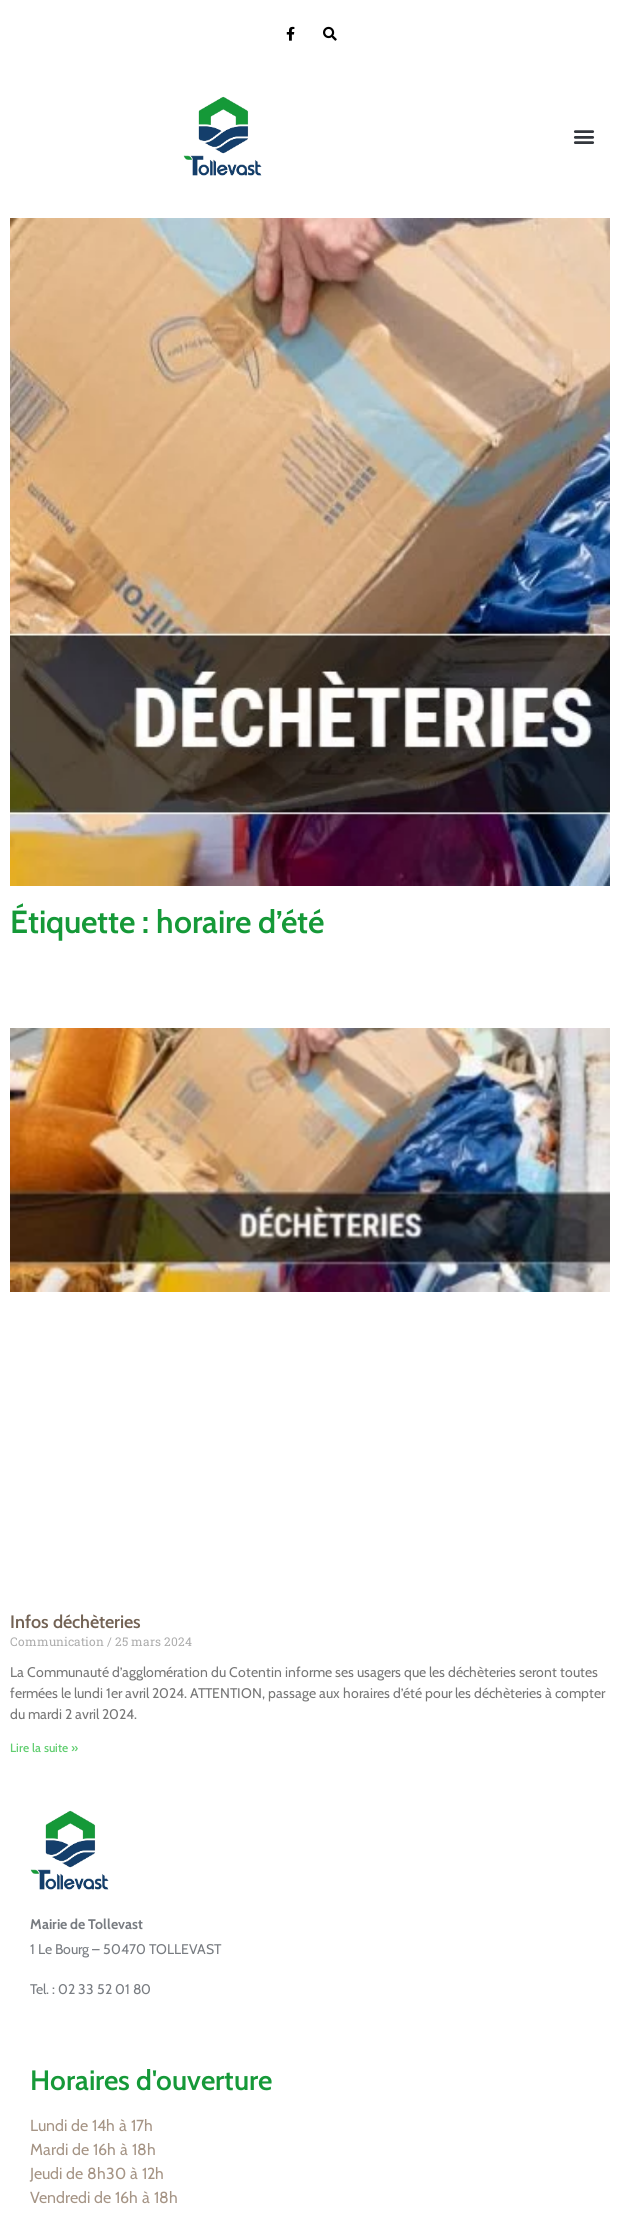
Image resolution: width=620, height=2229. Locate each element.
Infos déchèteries (75, 1622)
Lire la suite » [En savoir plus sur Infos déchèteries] (44, 1747)
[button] (583, 136)
